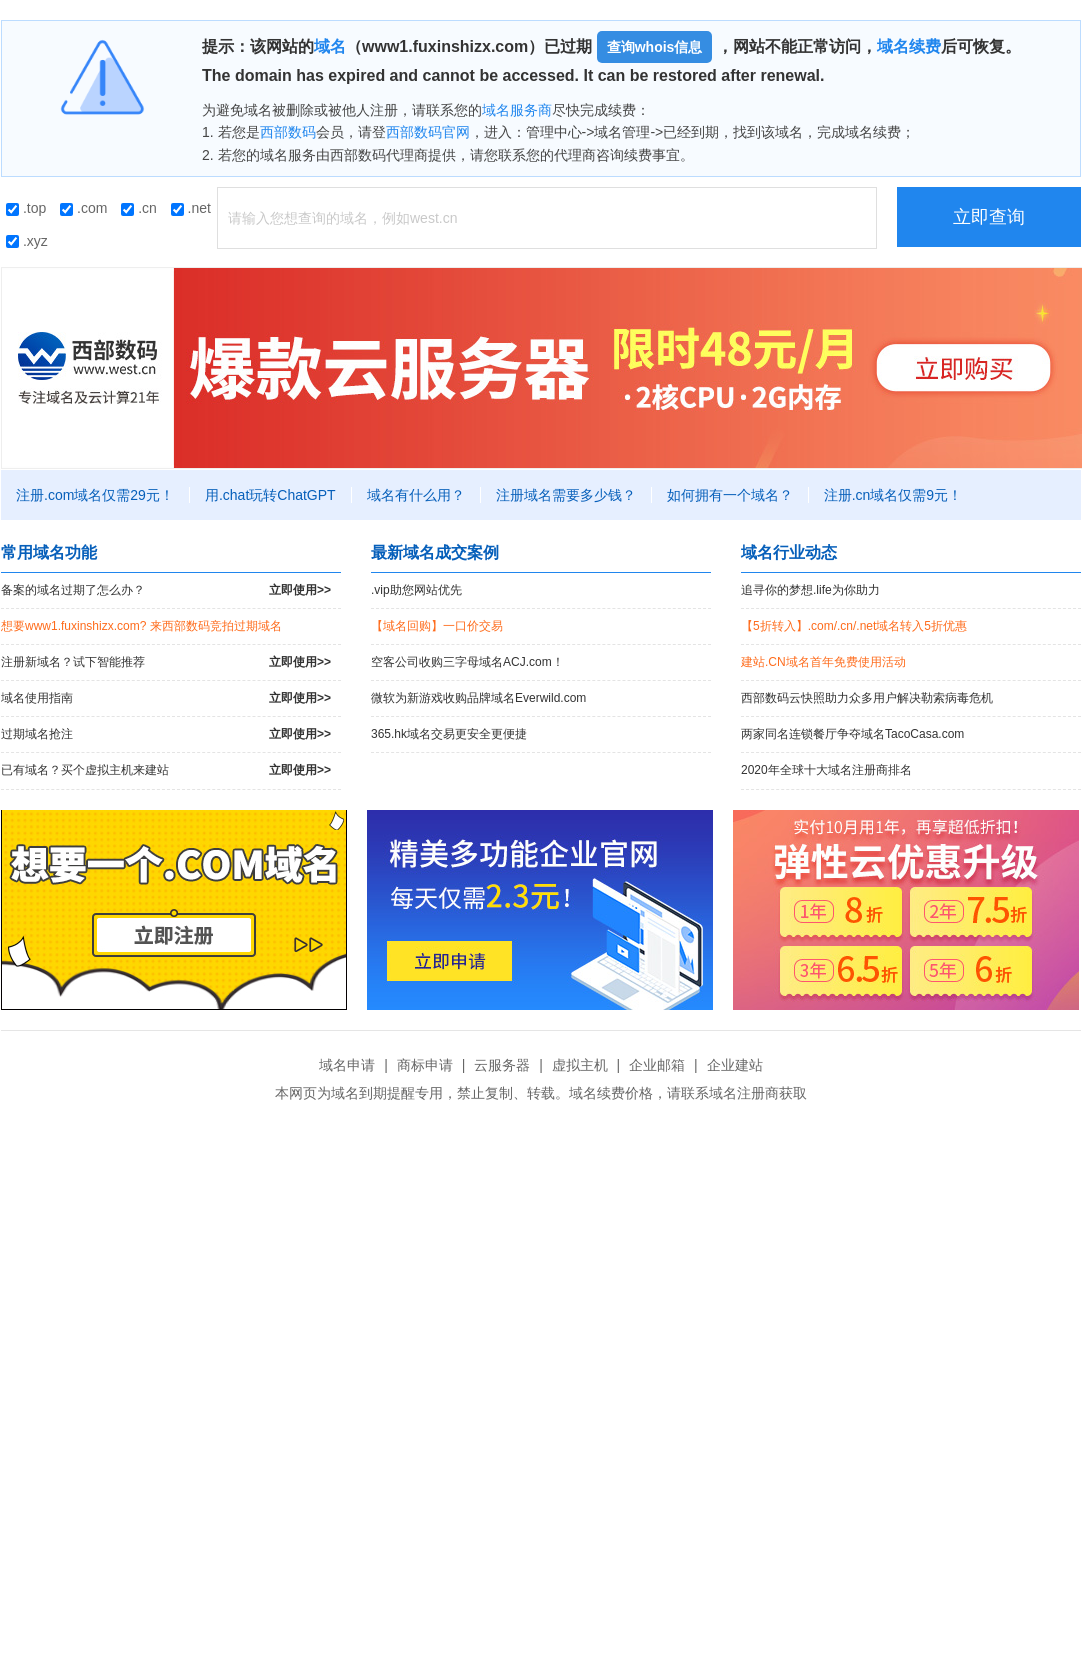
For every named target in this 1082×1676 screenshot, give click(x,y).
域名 (330, 46)
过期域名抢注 (166, 734)
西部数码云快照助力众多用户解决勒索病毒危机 (867, 698)
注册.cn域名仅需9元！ (893, 495)
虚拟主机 (580, 1065)
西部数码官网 (428, 132)
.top (26, 208)
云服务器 (502, 1065)
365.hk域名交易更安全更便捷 (449, 734)
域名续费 (909, 46)
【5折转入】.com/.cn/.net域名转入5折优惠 (854, 626)
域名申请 (347, 1065)
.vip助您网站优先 (416, 590)
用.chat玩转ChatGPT (270, 495)
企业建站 (735, 1065)
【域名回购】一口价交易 (437, 626)
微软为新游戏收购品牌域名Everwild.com (478, 698)
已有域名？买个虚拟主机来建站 (166, 770)
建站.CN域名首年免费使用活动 (823, 662)
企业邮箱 (657, 1065)
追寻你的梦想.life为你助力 (810, 590)
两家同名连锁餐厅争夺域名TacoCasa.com (852, 734)
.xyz (27, 241)
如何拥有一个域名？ (730, 495)
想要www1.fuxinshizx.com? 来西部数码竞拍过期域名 (141, 626)
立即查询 (989, 217)
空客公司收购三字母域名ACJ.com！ (467, 662)
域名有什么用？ (416, 495)
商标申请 (425, 1065)
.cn (139, 208)
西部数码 (288, 132)
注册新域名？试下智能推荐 (166, 662)
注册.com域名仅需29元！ (95, 495)
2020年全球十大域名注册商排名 (826, 770)
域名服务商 (517, 110)
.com (83, 208)
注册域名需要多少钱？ (566, 495)
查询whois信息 (655, 47)
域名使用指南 (166, 698)
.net (191, 208)
